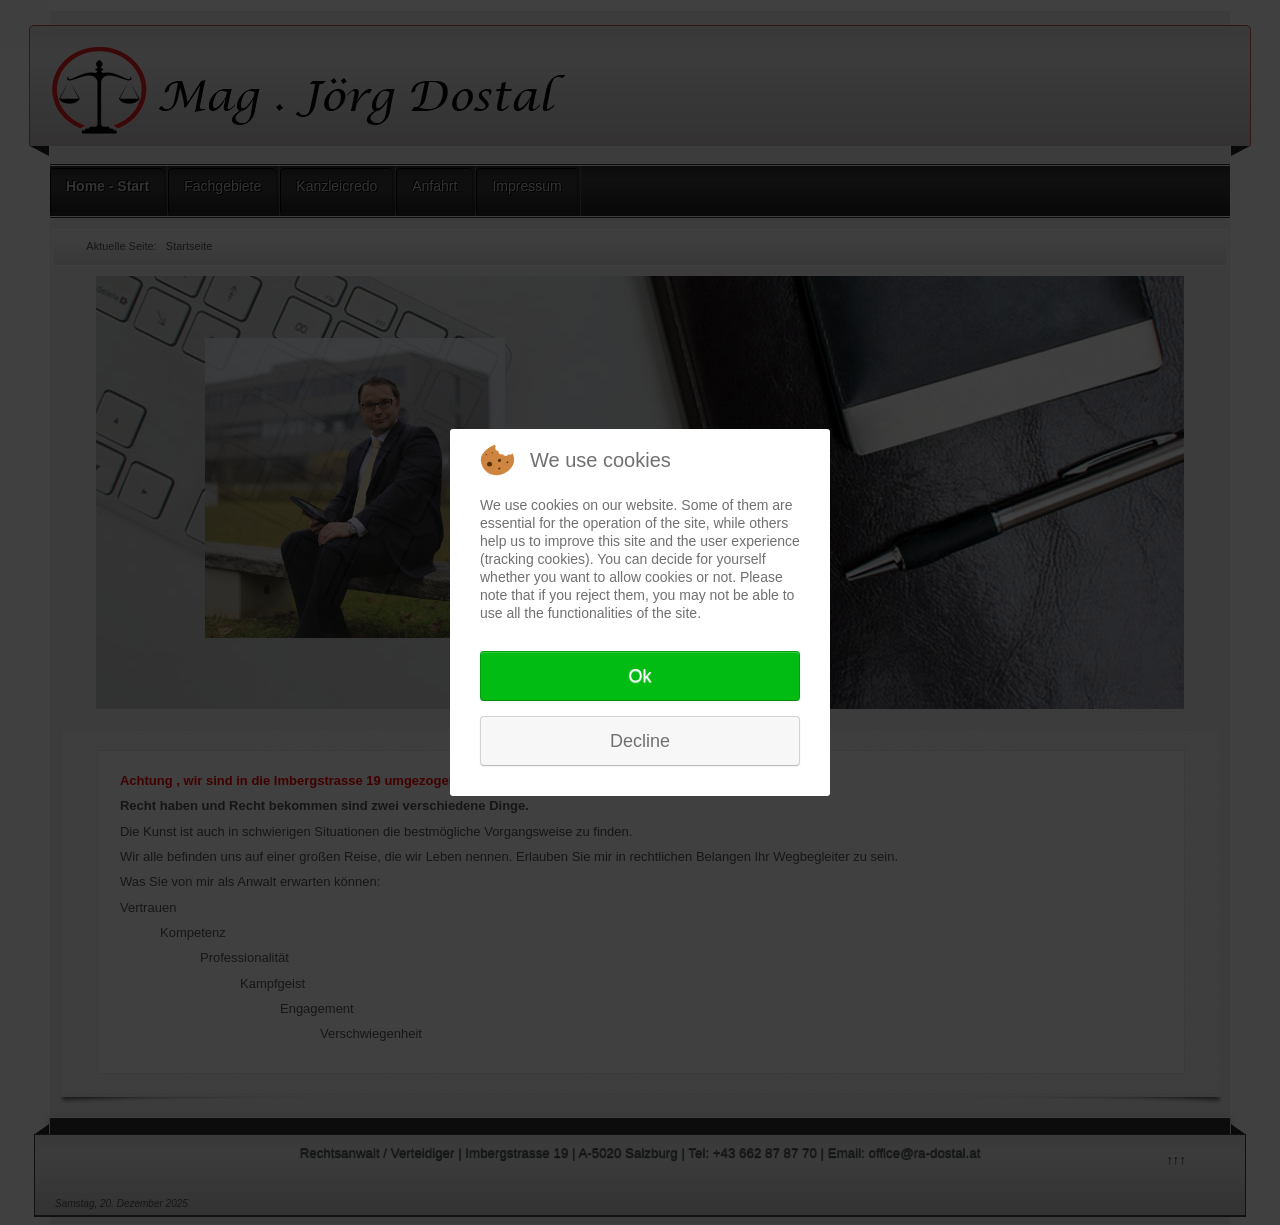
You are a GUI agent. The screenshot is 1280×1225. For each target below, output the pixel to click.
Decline (640, 741)
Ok (639, 676)
